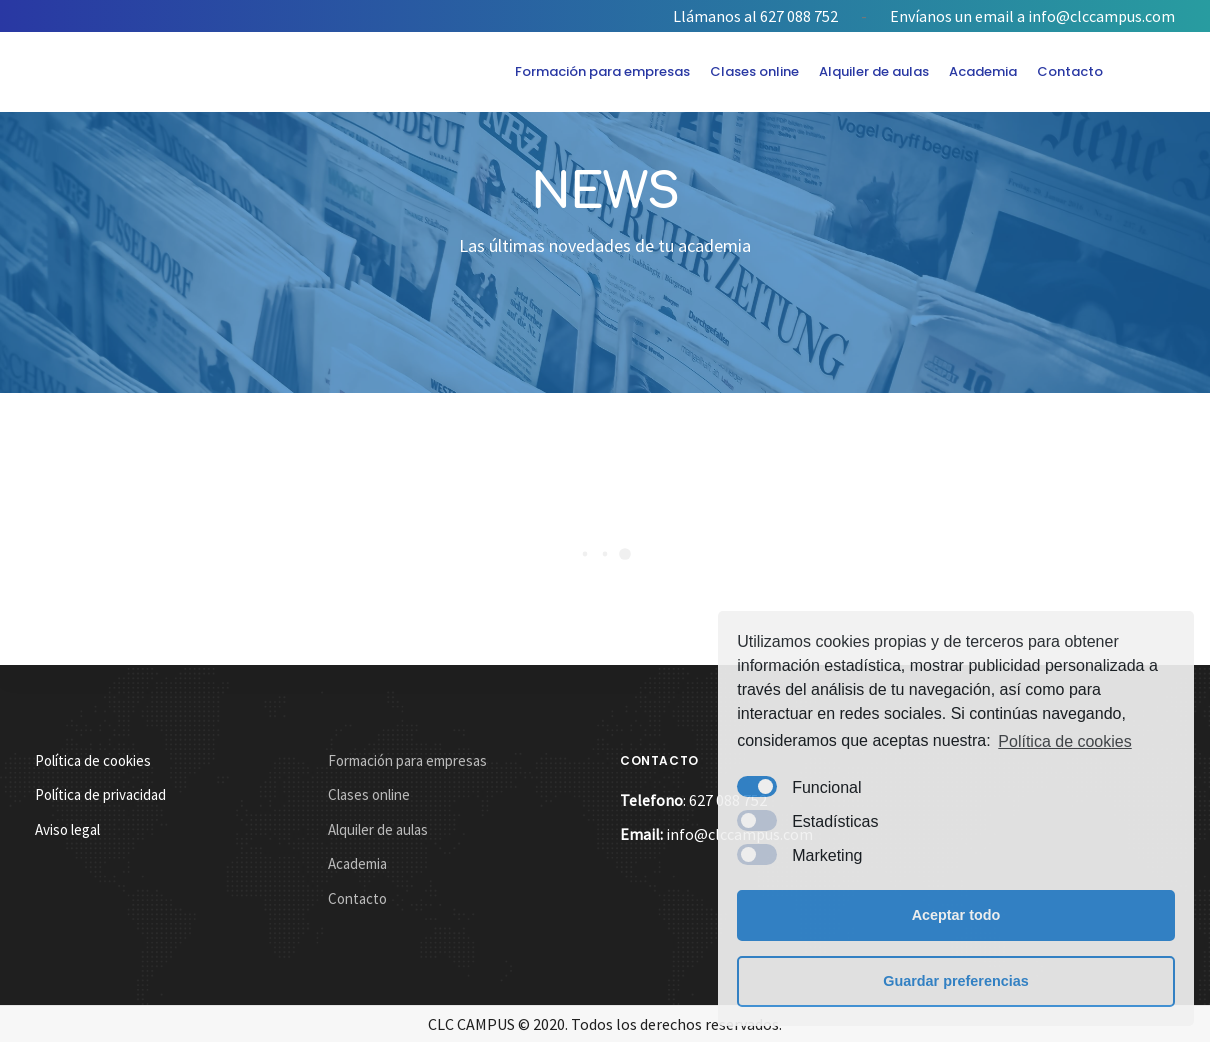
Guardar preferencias (956, 981)
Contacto (1070, 71)
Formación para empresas (602, 71)
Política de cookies (1064, 741)
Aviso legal (67, 829)
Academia (983, 71)
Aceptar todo (956, 915)
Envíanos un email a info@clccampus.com (1032, 16)
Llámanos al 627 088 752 (755, 16)
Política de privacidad (100, 794)
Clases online (754, 71)
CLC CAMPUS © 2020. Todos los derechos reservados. (605, 1024)
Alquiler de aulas (874, 71)
